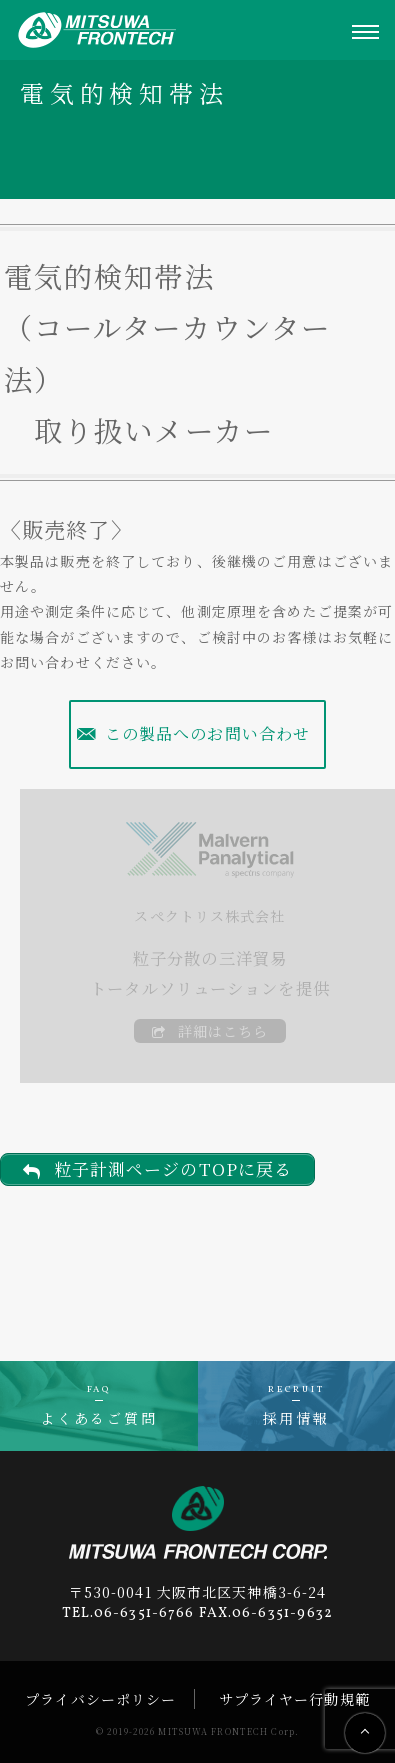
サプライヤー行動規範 (294, 1699)
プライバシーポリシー (100, 1699)
